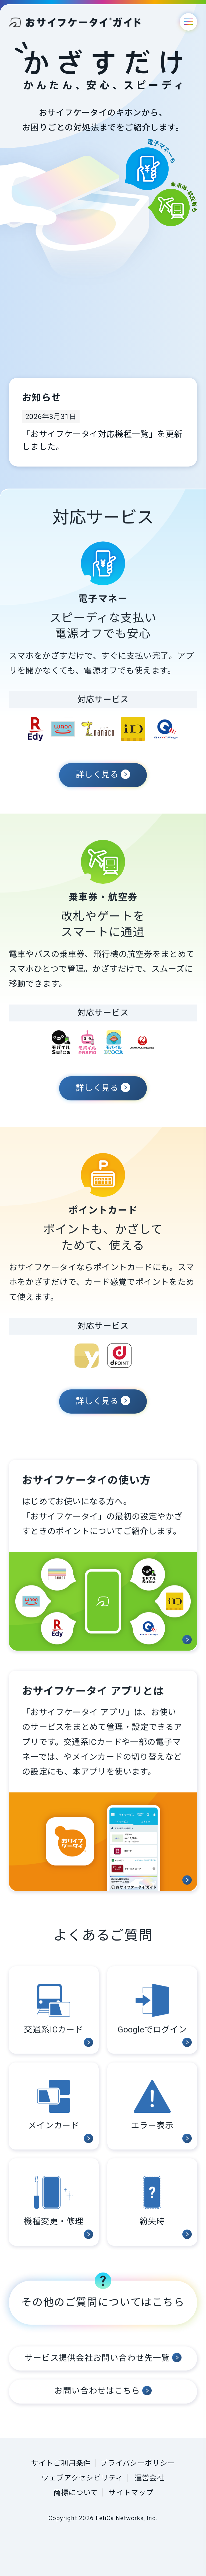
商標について (76, 2492)
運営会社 (149, 2478)
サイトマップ (131, 2492)
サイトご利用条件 (61, 2463)
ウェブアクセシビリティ (82, 2478)
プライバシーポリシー (137, 2463)
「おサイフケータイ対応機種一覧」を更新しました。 (102, 440)
